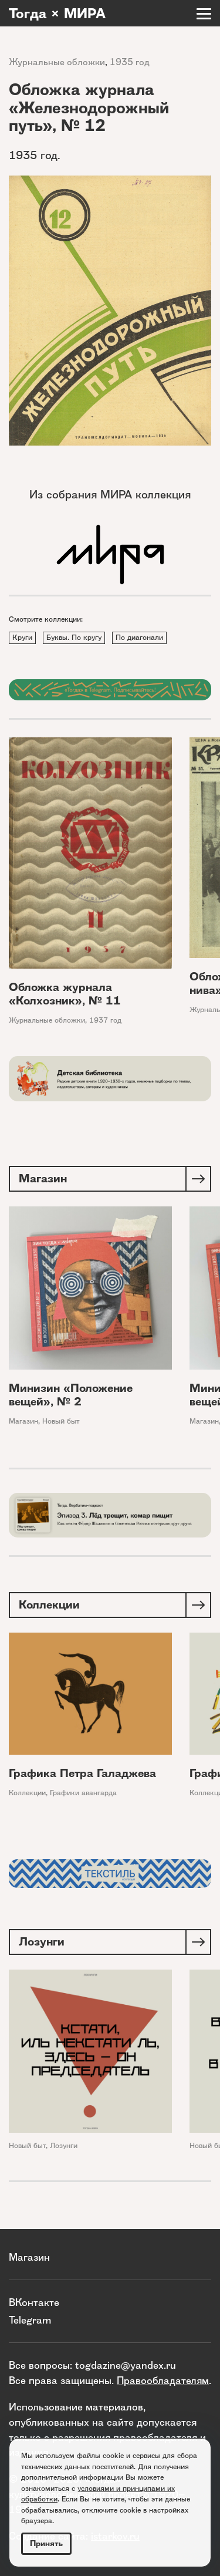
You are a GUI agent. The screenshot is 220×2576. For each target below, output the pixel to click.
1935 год (130, 62)
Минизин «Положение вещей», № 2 (71, 1394)
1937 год (105, 1020)
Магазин (23, 1420)
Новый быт (61, 1420)
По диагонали (139, 637)
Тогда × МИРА (57, 13)
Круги (22, 637)
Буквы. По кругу (73, 637)
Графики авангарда (83, 1793)
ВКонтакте (34, 2302)
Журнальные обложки (57, 62)
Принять (46, 2543)
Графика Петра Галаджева (82, 1773)
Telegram (30, 2320)
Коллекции (27, 1793)
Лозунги (63, 2145)
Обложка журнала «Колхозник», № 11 (65, 994)
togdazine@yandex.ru (125, 2365)
